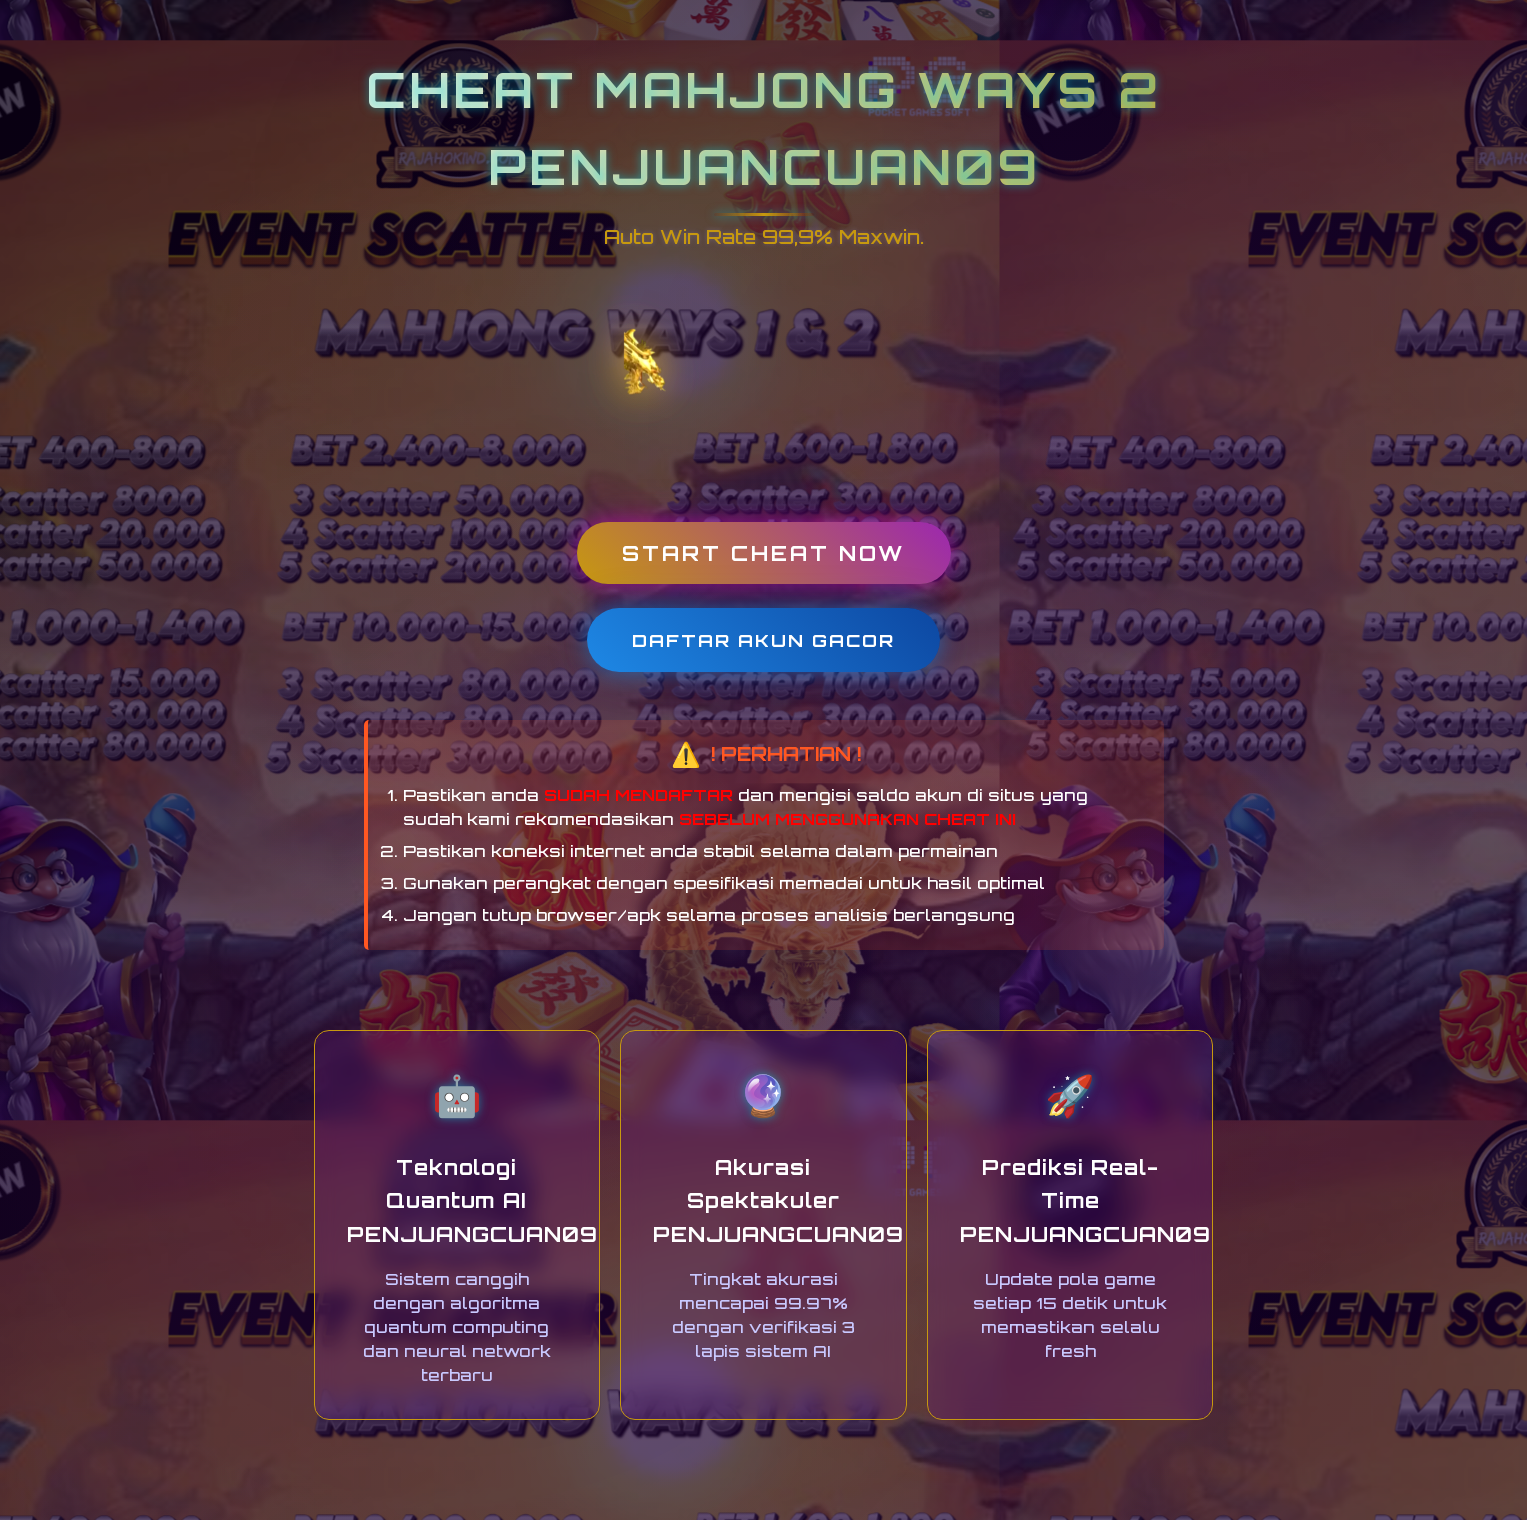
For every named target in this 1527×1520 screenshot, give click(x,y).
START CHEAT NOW (764, 553)
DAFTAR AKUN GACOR (763, 640)
